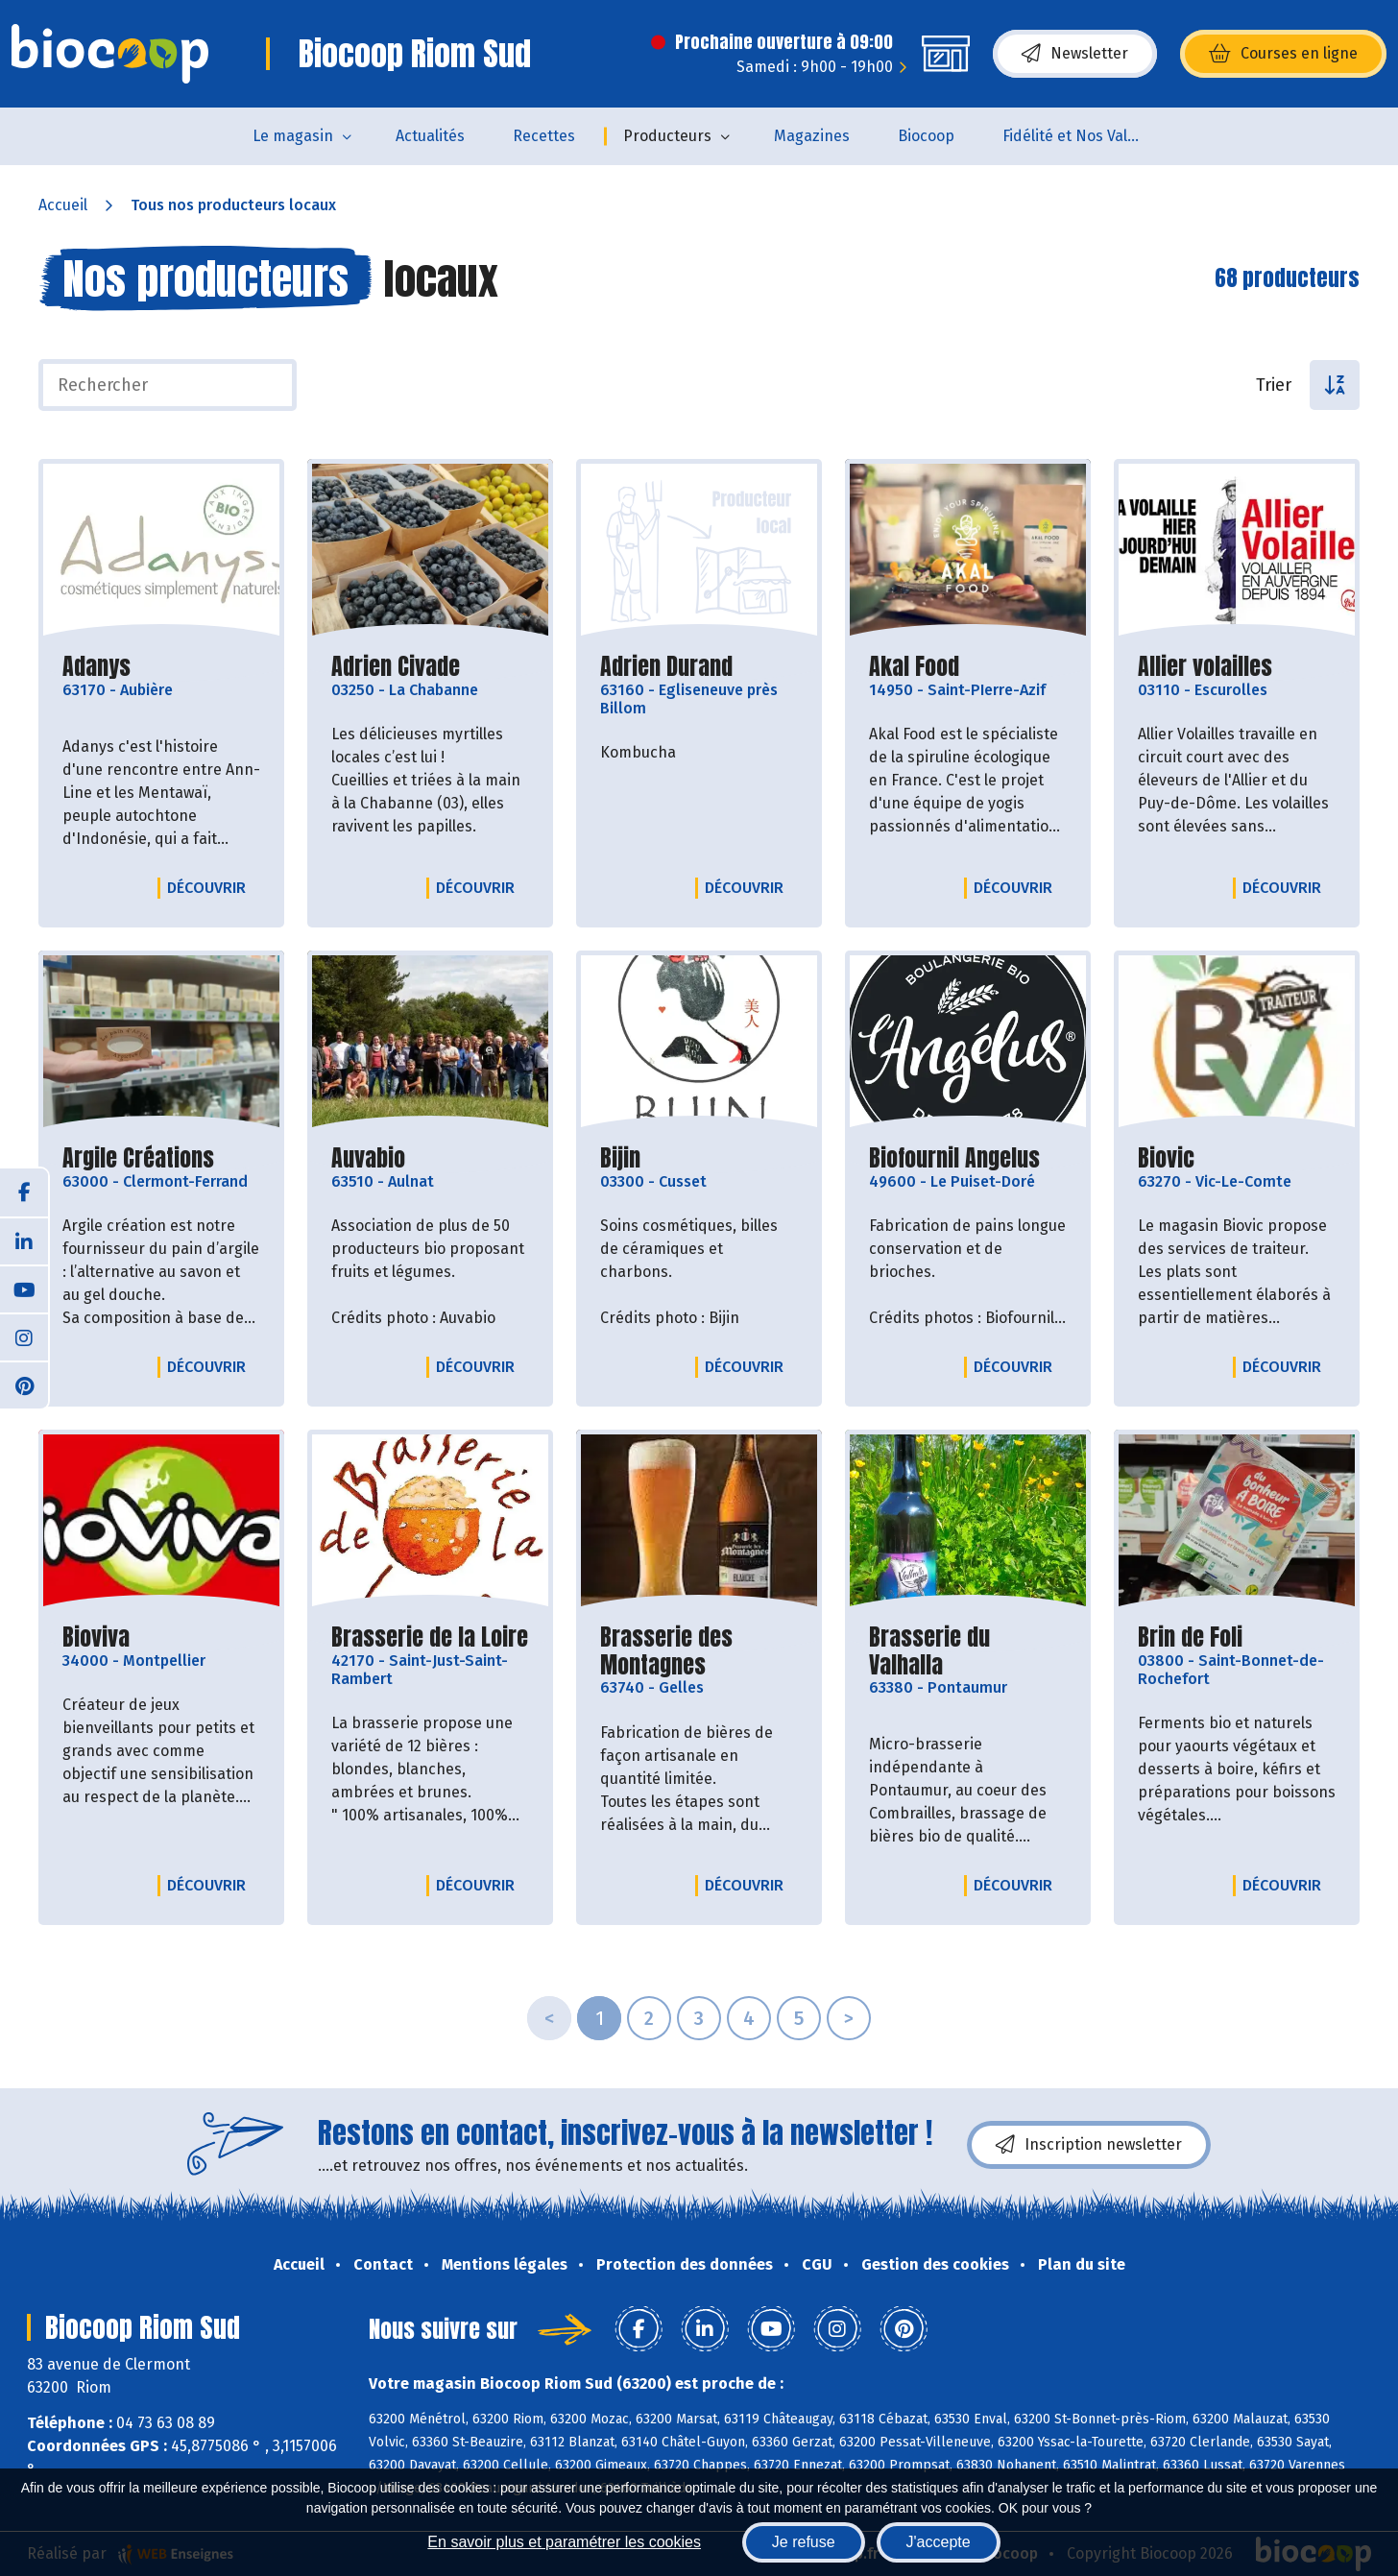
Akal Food (914, 667)
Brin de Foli (1190, 1637)
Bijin (620, 1158)
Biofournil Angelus (954, 1158)
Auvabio (368, 1158)
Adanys (96, 667)
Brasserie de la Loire (429, 1637)
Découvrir (211, 887)
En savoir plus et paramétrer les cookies (564, 2542)
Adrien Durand (666, 667)
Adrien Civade (395, 667)
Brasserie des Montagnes (699, 1651)
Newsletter (1075, 53)
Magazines (812, 136)
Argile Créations (138, 1158)
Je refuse (803, 2542)
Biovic (1166, 1158)
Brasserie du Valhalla (968, 1651)
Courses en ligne (1283, 53)
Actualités (430, 136)
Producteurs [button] (667, 136)
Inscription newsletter (1089, 2145)
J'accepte (938, 2542)
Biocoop (926, 136)
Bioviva (96, 1637)
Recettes (544, 136)
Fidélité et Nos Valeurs (1080, 136)
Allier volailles (1205, 667)
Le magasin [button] (293, 136)
